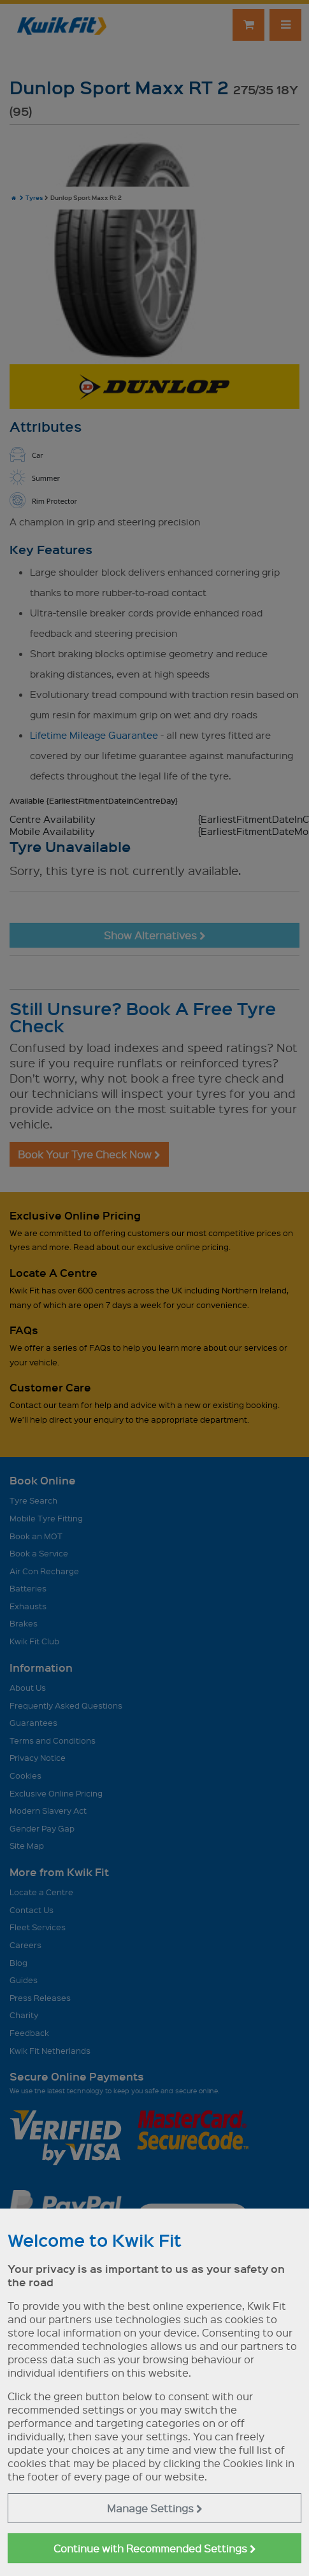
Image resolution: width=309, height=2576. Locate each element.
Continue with (155, 2548)
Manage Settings (155, 2508)
